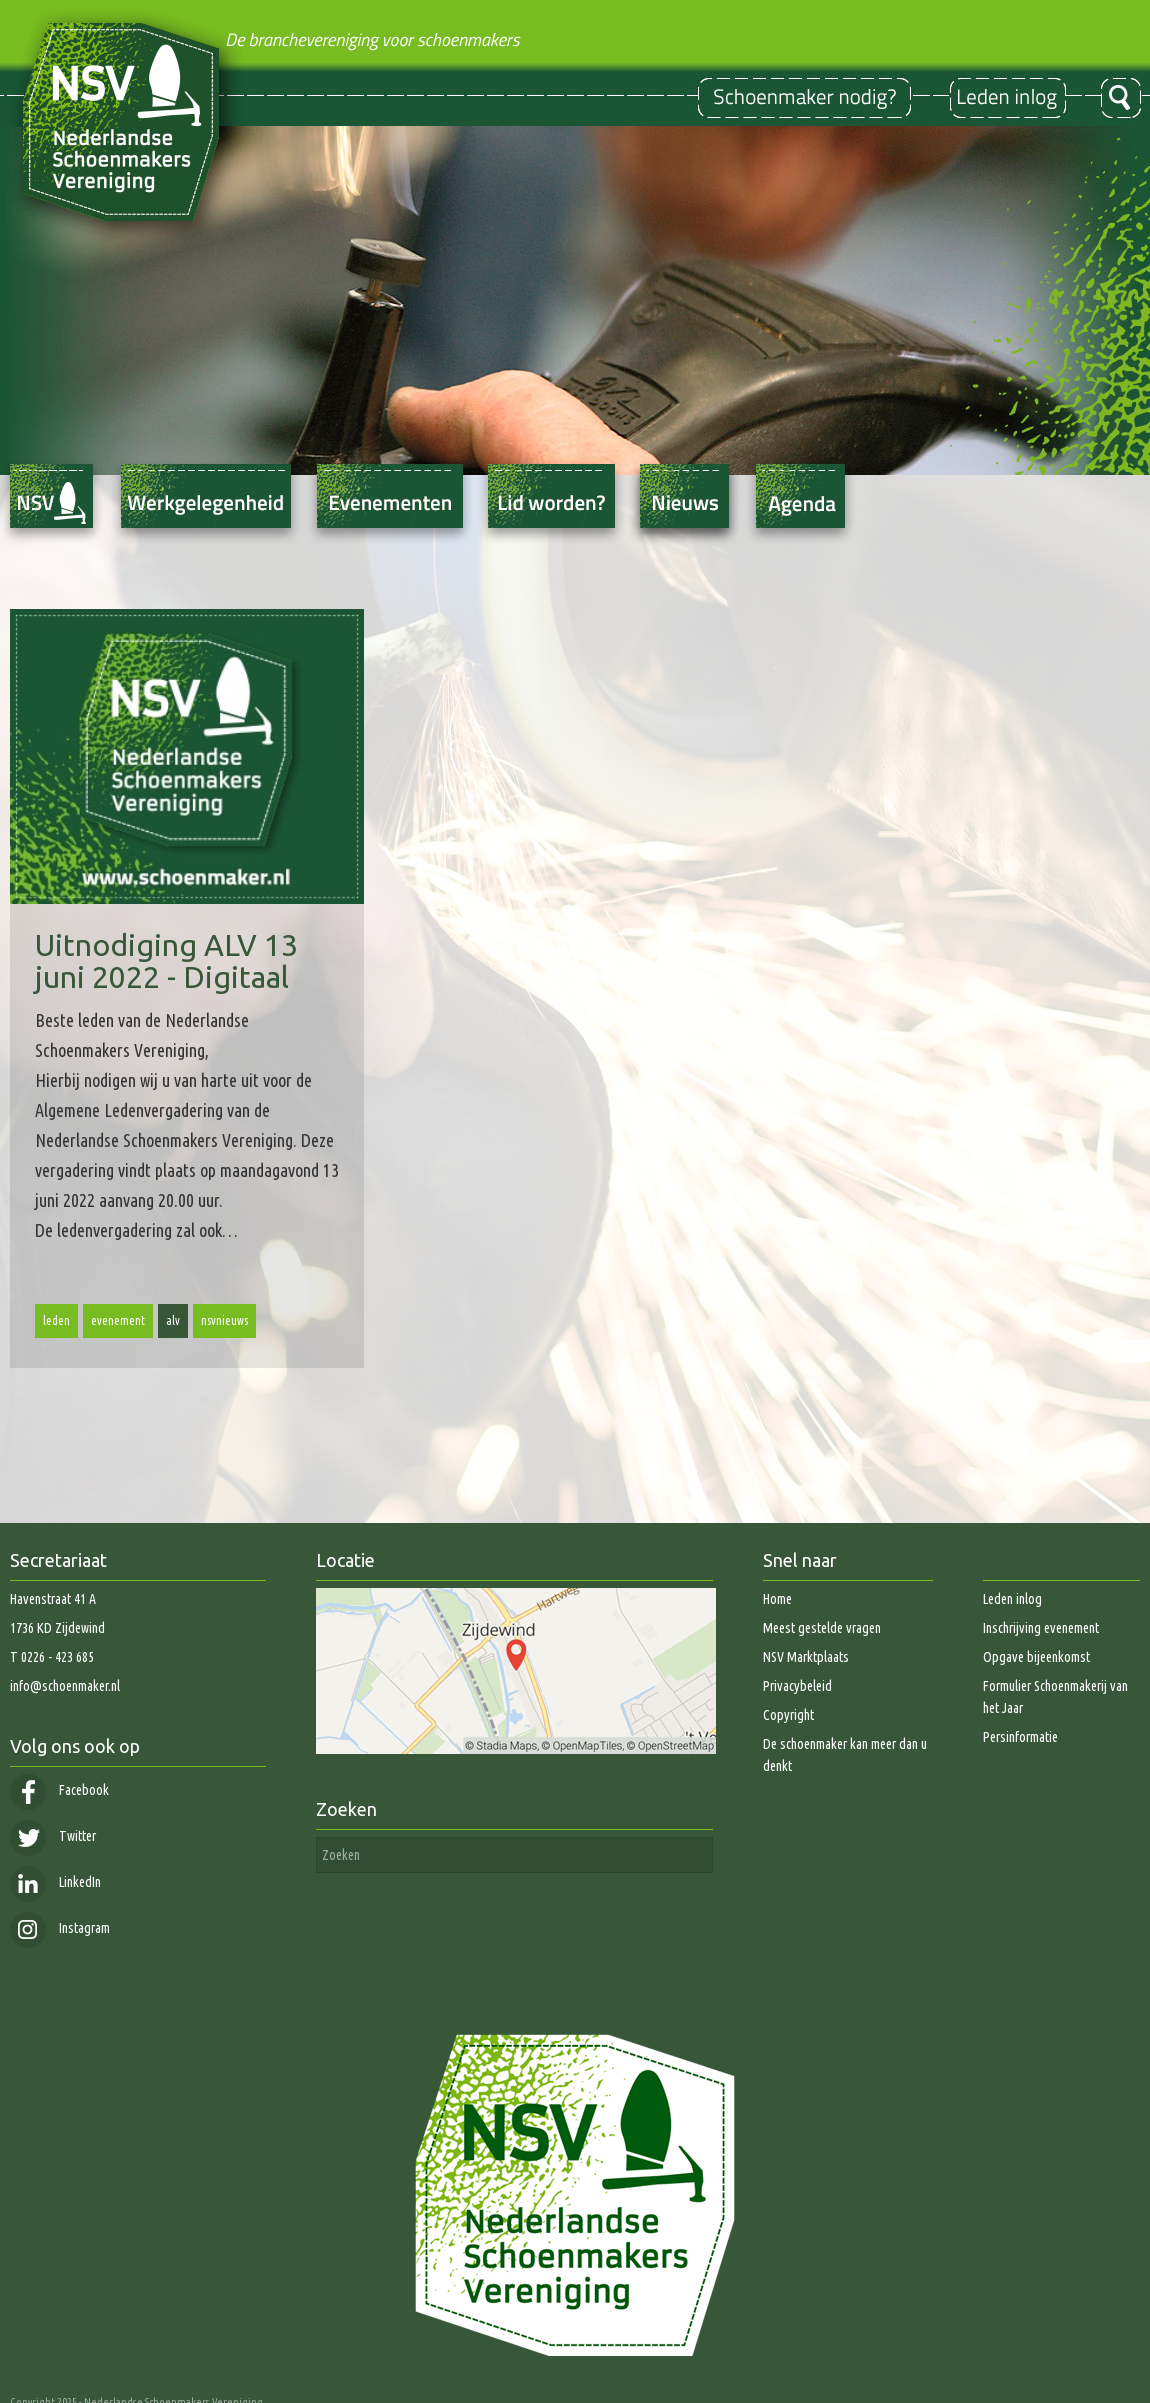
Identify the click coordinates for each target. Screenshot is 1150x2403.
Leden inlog (1012, 1599)
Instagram (60, 1928)
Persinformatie (1020, 1737)
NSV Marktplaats (806, 1657)
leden (56, 1320)
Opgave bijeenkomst (1036, 1657)
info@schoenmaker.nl (65, 1686)
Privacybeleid (797, 1686)
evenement (118, 1320)
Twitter (53, 1836)
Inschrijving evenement (1041, 1628)
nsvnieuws (224, 1320)
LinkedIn (55, 1882)
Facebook (59, 1790)
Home (777, 1599)
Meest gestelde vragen (822, 1628)
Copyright (788, 1715)
